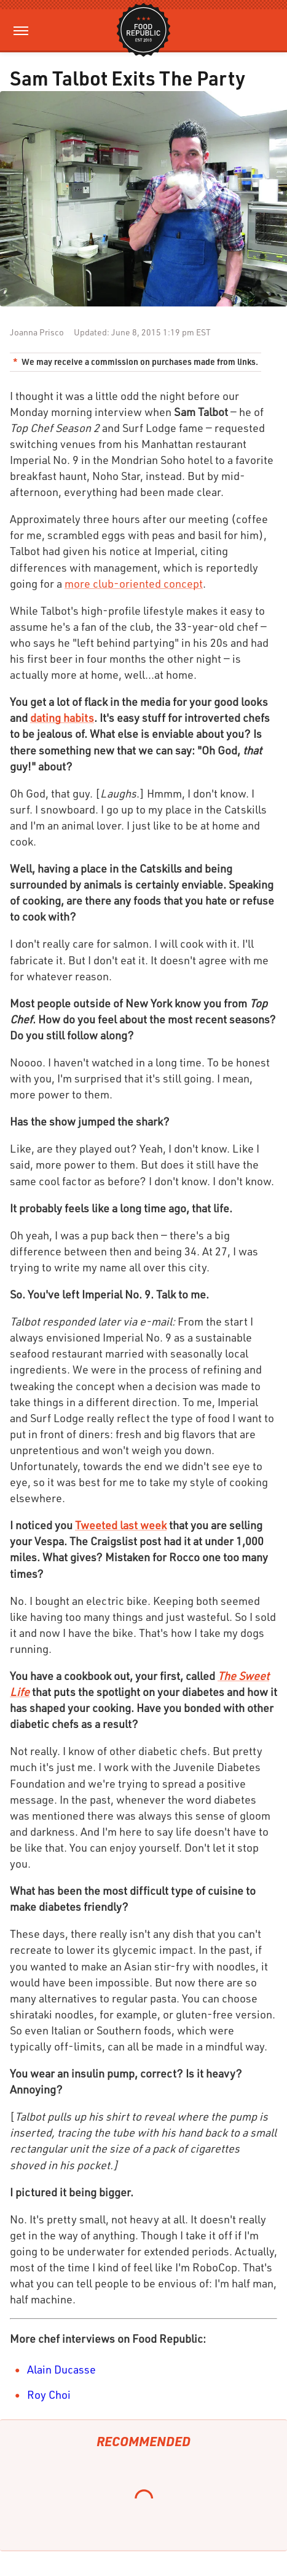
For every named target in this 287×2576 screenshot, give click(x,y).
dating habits (62, 717)
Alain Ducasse (61, 2369)
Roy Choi (49, 2394)
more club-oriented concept (134, 583)
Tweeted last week (121, 1525)
